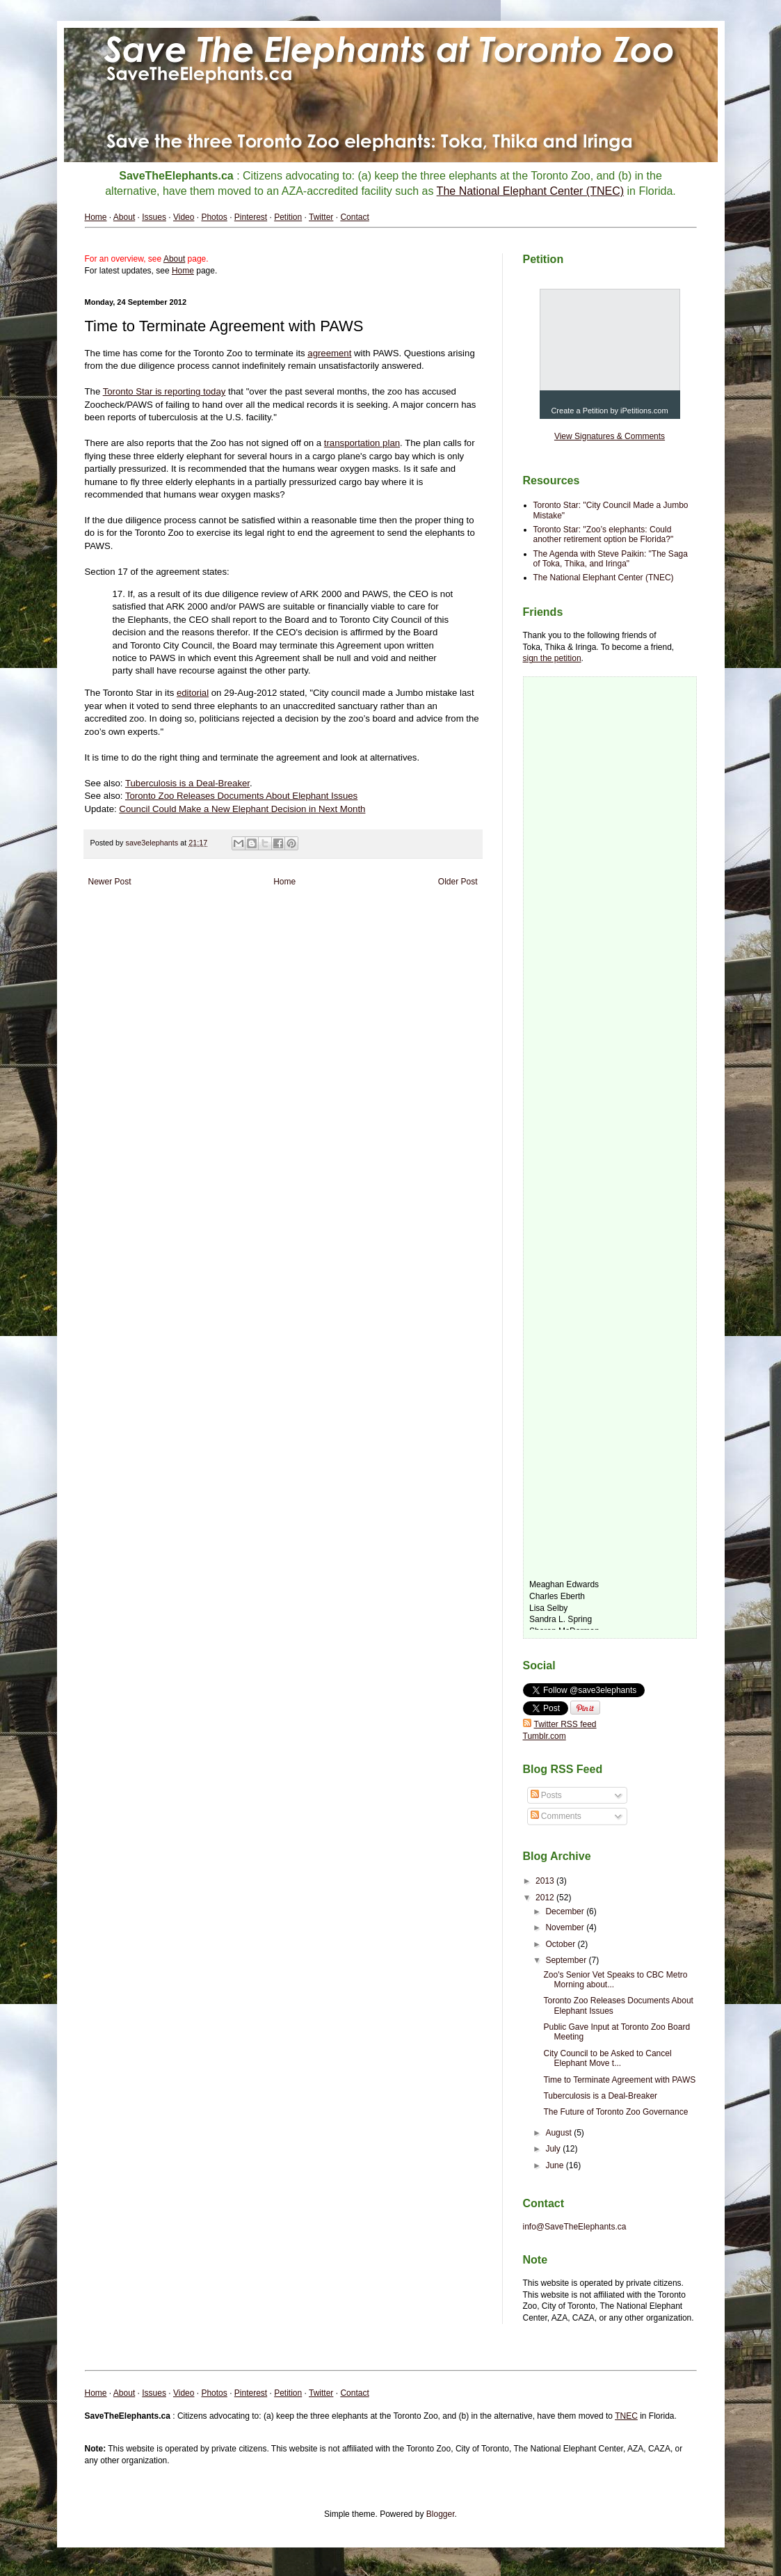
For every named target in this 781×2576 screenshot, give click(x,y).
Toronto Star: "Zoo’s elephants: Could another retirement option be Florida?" (603, 534)
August (559, 2133)
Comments (556, 1816)
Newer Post (109, 882)
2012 (546, 1897)
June (555, 2165)
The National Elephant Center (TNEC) (603, 577)
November (565, 1927)
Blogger (440, 2514)
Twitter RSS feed (560, 1724)
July (554, 2149)
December (565, 1911)
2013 (546, 1881)
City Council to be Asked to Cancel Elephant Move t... (607, 2058)
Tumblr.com (544, 1736)
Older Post (458, 882)
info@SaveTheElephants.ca (575, 2227)
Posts (546, 1795)
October (561, 1944)
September (566, 1960)
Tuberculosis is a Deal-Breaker (600, 2096)
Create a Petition (579, 410)
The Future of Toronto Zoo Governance (615, 2112)
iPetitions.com (644, 410)
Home (284, 882)
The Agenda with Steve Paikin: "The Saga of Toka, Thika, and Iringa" (610, 559)
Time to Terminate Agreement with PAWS (619, 2080)
